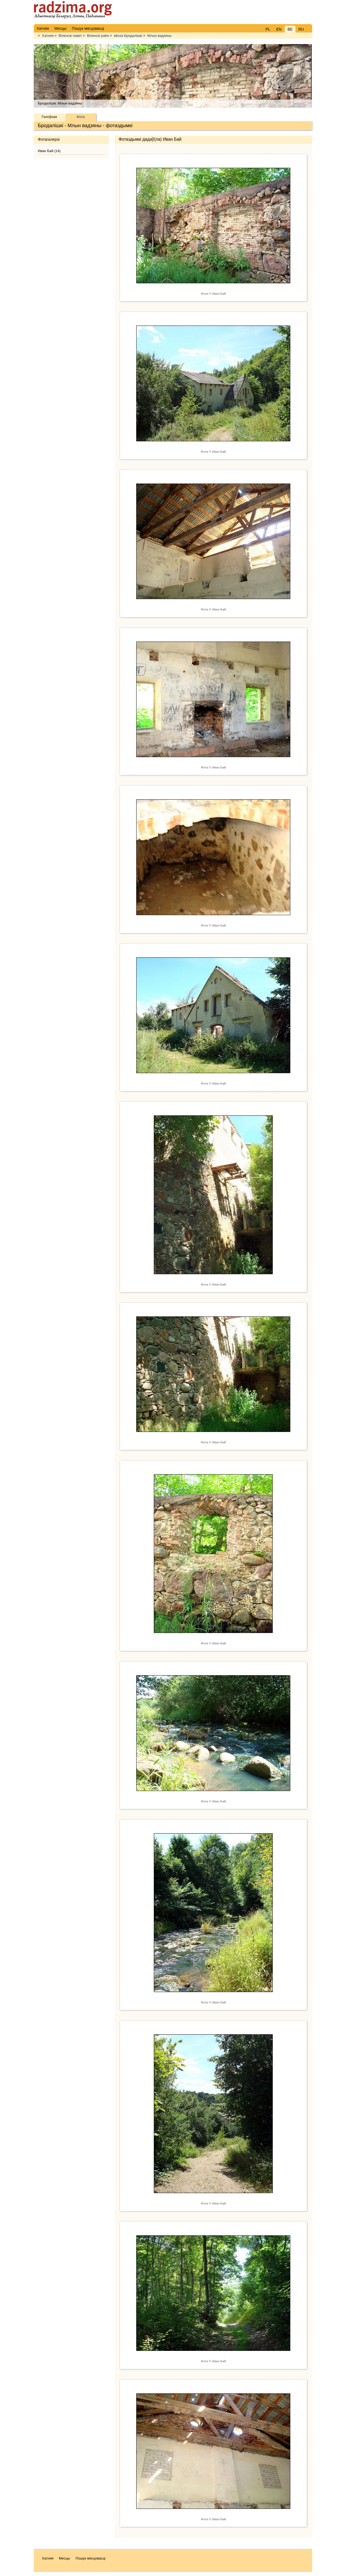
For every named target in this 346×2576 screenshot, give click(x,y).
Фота (81, 117)
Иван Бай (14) (49, 151)
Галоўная (49, 117)
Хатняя (48, 36)
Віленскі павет (70, 36)
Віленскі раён (98, 36)
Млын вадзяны (159, 36)
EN (278, 29)
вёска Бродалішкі (128, 36)
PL (267, 29)
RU (301, 29)
